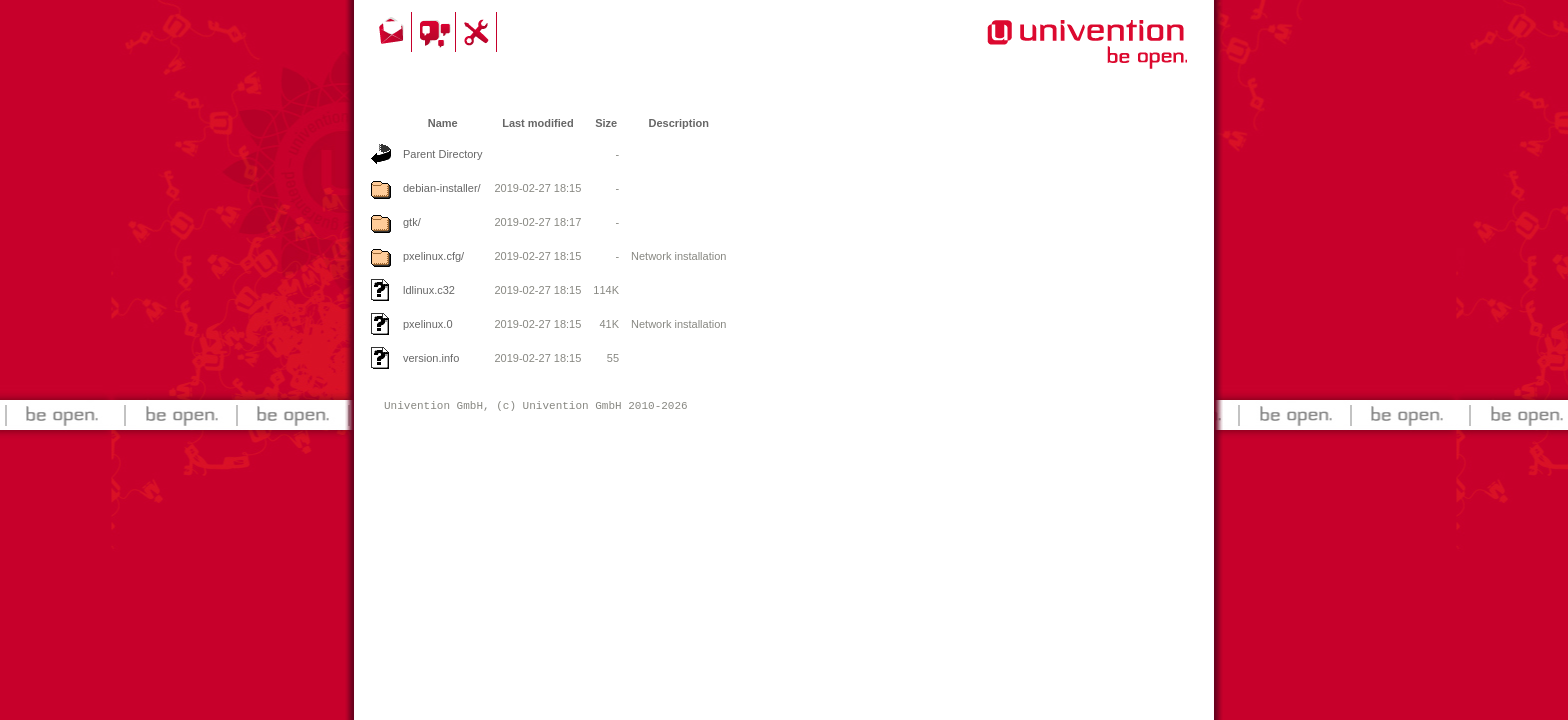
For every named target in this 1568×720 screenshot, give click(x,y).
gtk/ (412, 222)
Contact (393, 32)
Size (606, 123)
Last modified (538, 123)
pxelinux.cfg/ (433, 256)
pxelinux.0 (428, 324)
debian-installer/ (442, 188)
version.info (431, 358)
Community (436, 32)
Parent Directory (442, 154)
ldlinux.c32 (429, 290)
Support (479, 32)
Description (678, 123)
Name (443, 123)
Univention (1047, 55)
